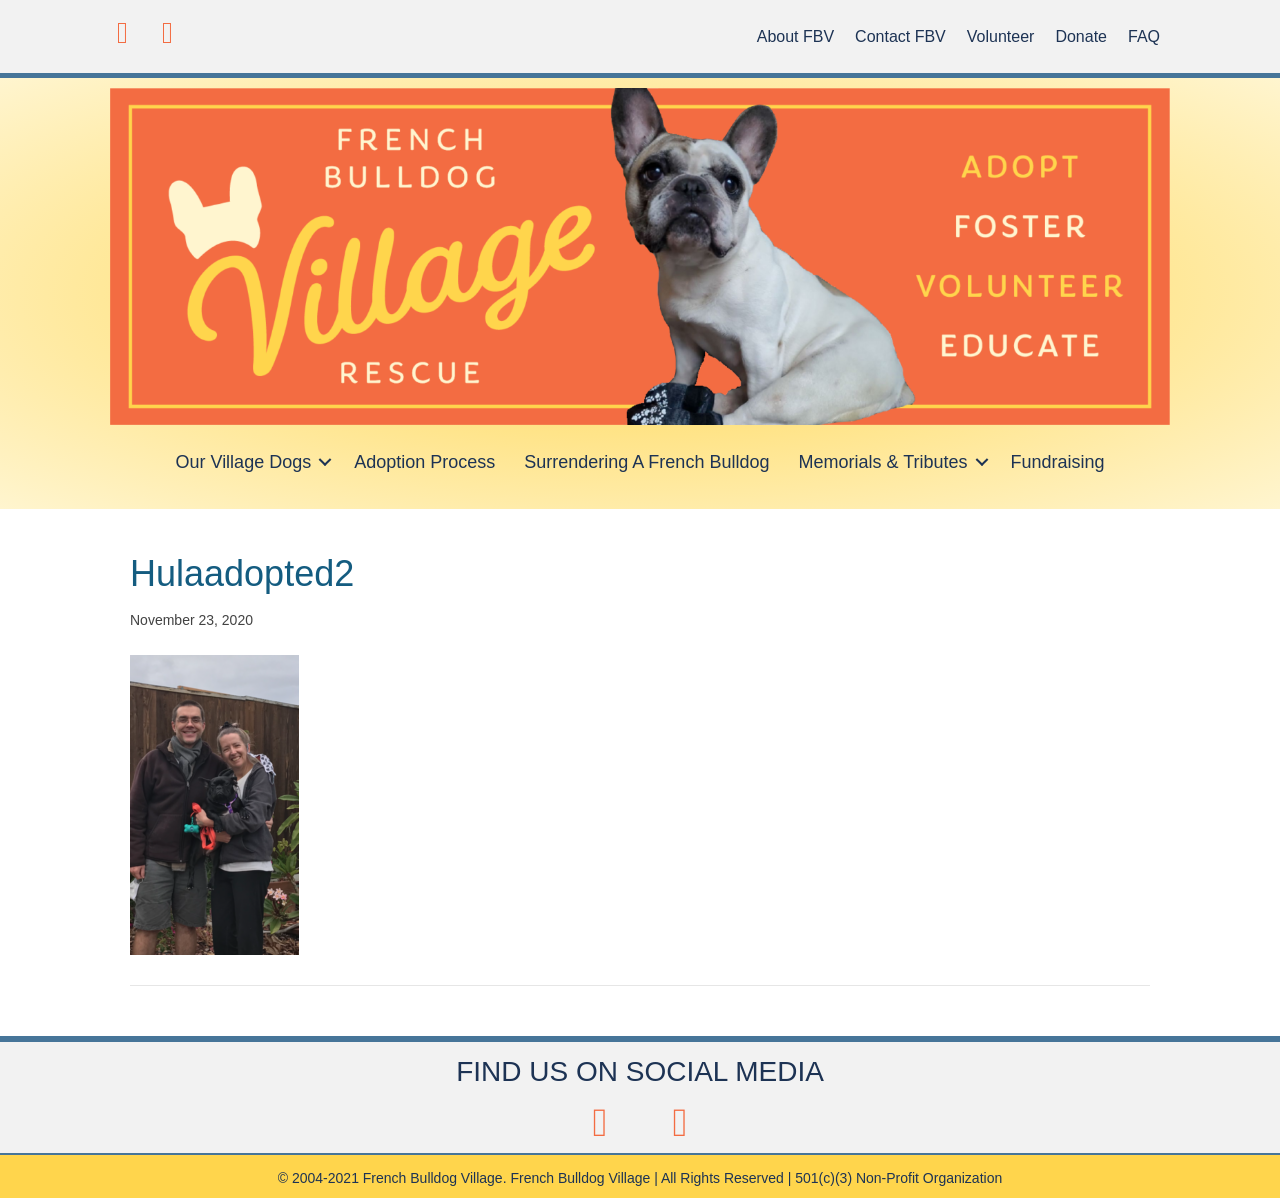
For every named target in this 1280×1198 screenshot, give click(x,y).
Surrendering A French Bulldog (646, 462)
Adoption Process (424, 462)
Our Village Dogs (243, 462)
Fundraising (1058, 462)
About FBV (795, 36)
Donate (1081, 36)
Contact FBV (900, 36)
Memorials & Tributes (882, 462)
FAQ (1144, 36)
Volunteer (1001, 36)
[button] (122, 32)
